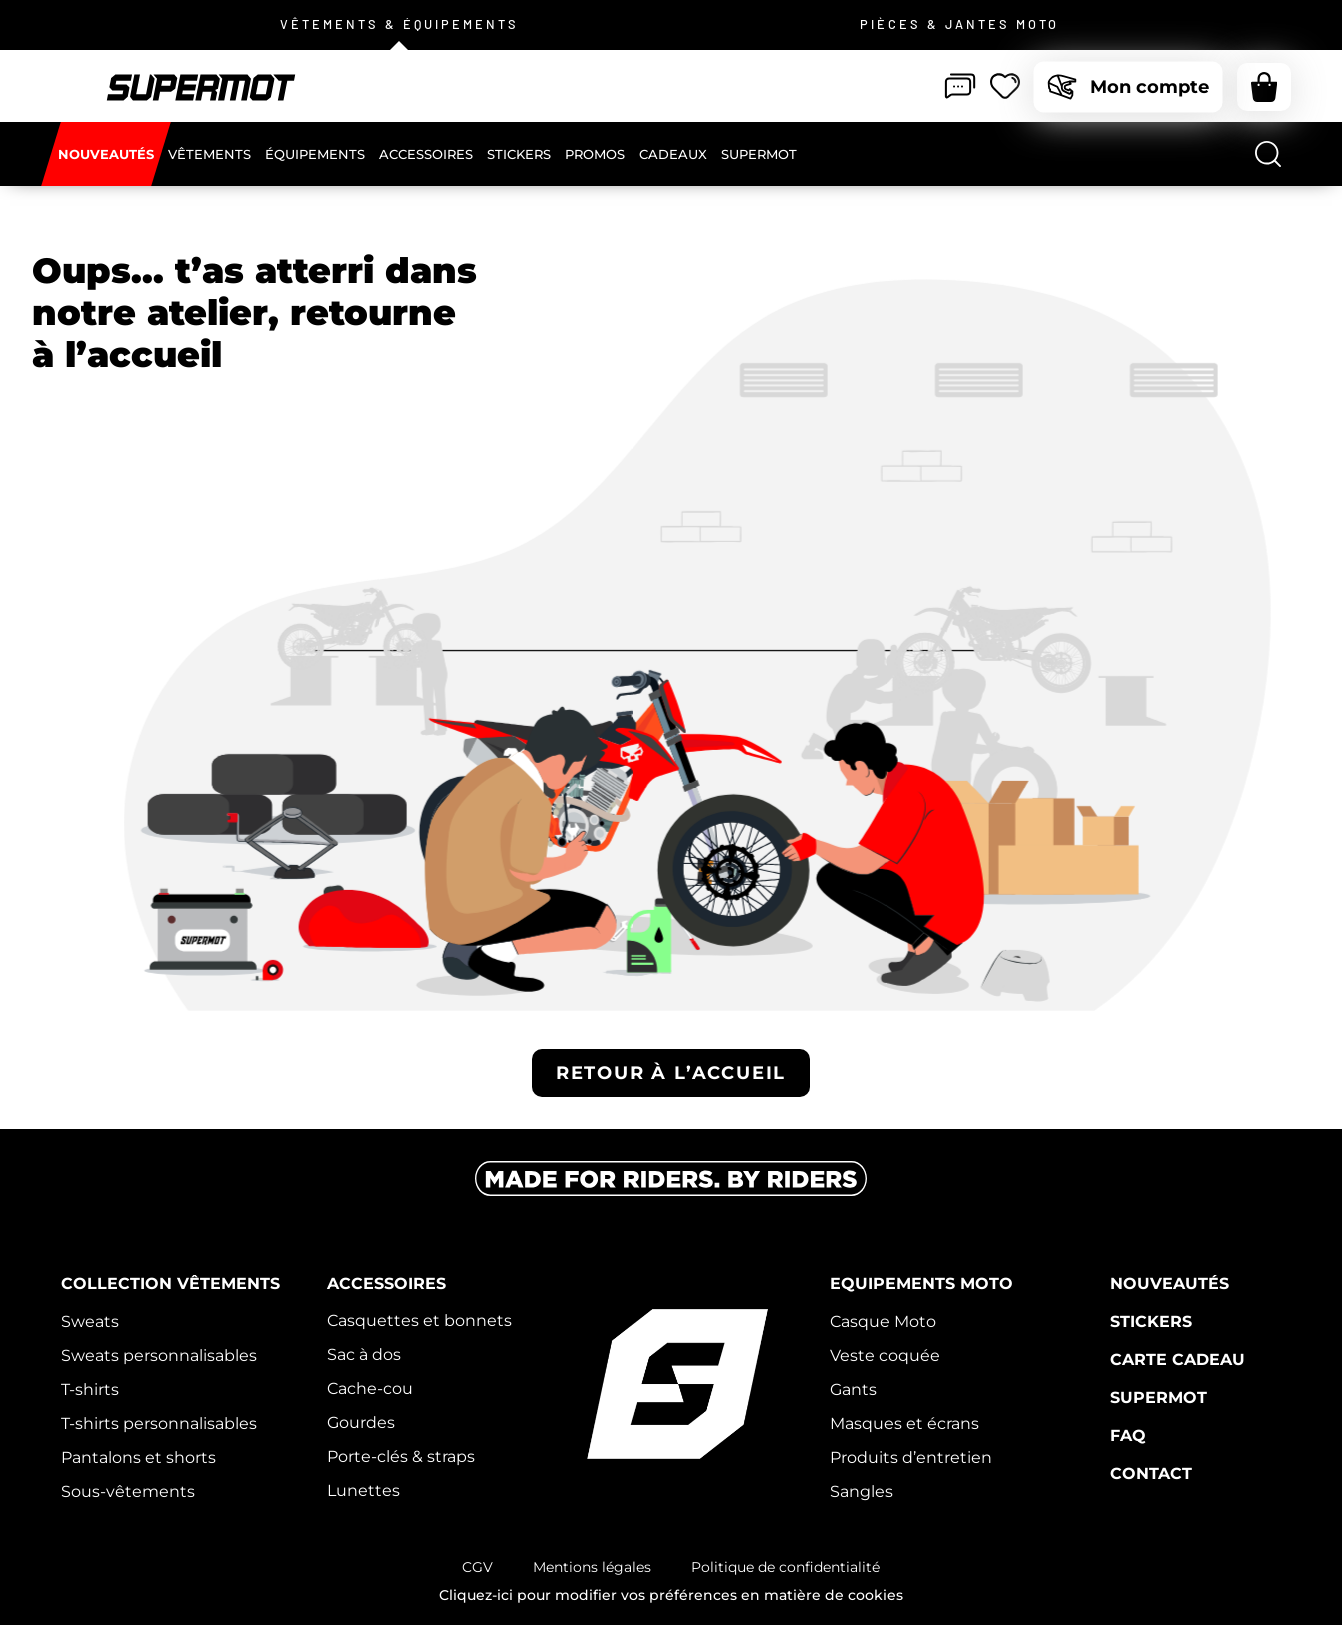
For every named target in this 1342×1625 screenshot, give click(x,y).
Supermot (1158, 1397)
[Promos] (595, 154)
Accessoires (386, 1283)
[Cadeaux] (673, 154)
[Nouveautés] (106, 154)
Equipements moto (921, 1283)
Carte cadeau (1177, 1359)
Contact (1151, 1473)
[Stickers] (519, 154)
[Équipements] (315, 154)
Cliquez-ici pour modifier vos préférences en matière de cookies (671, 1595)
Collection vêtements (170, 1283)
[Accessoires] (426, 154)
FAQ (1128, 1435)
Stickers (1151, 1321)
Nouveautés (1169, 1283)
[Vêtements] (209, 154)
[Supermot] (759, 154)
